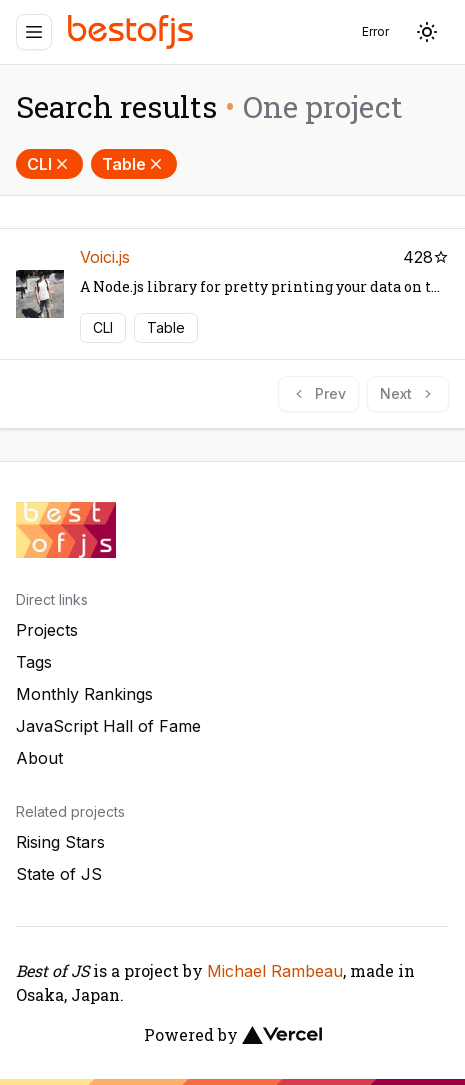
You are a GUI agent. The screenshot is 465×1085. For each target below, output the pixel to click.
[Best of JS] (133, 31)
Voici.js (105, 257)
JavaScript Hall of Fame (108, 726)
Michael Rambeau (275, 971)
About (39, 758)
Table (134, 164)
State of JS (59, 874)
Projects (47, 630)
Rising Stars (60, 842)
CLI (49, 164)
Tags (34, 662)
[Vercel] (282, 1035)
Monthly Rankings (84, 694)
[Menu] (34, 32)
